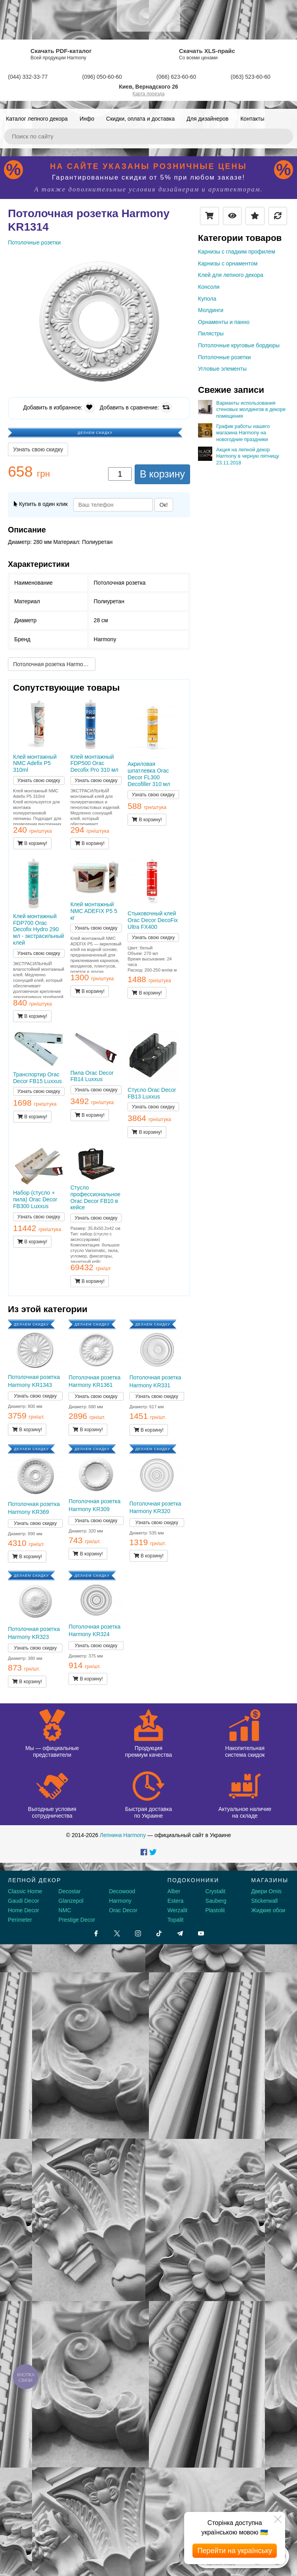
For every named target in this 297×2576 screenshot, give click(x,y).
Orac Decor (123, 1910)
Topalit (175, 1920)
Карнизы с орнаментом (227, 263)
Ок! (164, 505)
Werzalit (177, 1910)
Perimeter (20, 1920)
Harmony (120, 1901)
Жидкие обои (268, 1910)
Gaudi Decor (23, 1901)
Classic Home (25, 1891)
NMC (65, 1910)
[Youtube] (201, 1933)
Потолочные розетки (224, 357)
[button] (183, 262)
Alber (174, 1891)
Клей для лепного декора (230, 275)
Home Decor (23, 1910)
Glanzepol (71, 1901)
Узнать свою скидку (38, 449)
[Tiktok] (159, 1933)
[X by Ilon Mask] (117, 1933)
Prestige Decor (77, 1920)
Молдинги (210, 310)
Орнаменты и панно (223, 322)
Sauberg (216, 1901)
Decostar (70, 1891)
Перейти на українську (234, 2551)
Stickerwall (264, 1901)
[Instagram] (138, 1933)
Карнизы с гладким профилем (236, 251)
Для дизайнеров (207, 119)
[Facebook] (96, 1933)
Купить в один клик (41, 504)
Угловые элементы (222, 369)
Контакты (252, 119)
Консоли (208, 287)
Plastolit (215, 1910)
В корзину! (32, 843)
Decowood (122, 1891)
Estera (175, 1901)
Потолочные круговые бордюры (239, 345)
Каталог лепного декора (37, 119)
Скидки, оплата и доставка (140, 119)
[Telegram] (180, 1933)
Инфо (87, 119)
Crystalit (216, 1891)
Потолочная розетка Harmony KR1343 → (54, 664)
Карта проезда (149, 94)
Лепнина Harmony (123, 1835)
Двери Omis (266, 1891)
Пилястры (211, 333)
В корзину (162, 473)
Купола (207, 298)
